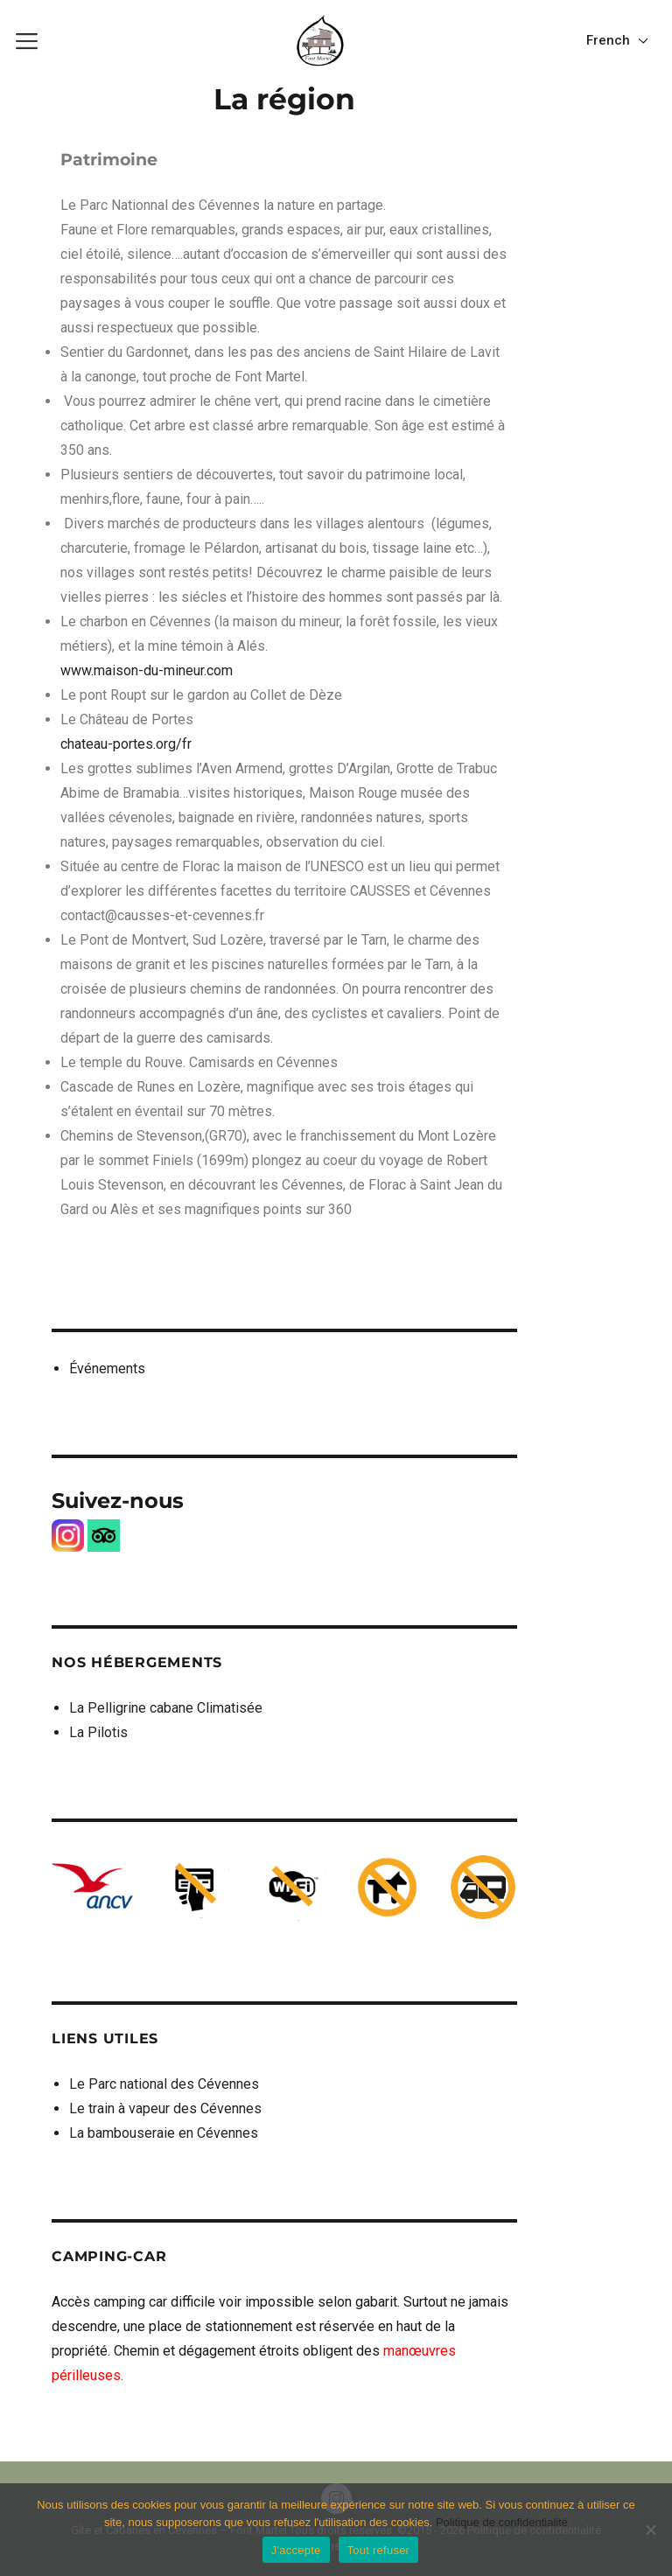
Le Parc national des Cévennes (164, 2084)
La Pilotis (98, 1732)
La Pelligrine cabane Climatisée (165, 1708)
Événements (107, 1368)
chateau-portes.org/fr (126, 744)
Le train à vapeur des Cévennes (165, 2108)
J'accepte (296, 2550)
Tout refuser (378, 2550)
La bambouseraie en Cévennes (163, 2133)
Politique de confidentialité (502, 2522)
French (610, 40)
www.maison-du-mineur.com (146, 670)
